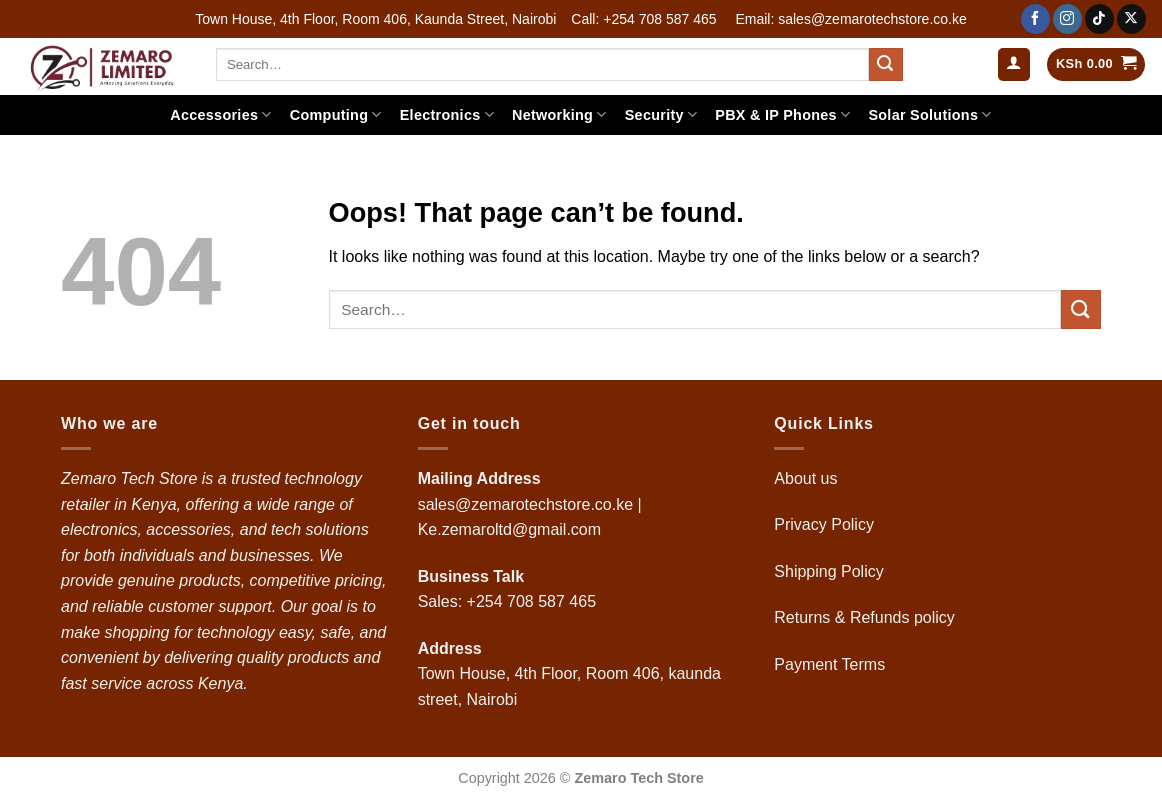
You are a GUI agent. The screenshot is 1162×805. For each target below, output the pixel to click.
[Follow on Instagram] (1067, 19)
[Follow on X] (1131, 19)
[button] (1014, 64)
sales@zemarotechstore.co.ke (525, 504)
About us (808, 478)
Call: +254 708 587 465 (643, 19)
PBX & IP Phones (782, 114)
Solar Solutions (929, 114)
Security (661, 114)
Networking (559, 114)
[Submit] (886, 65)
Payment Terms (831, 664)
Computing (336, 114)
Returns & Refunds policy (864, 617)
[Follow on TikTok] (1099, 19)
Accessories (220, 114)
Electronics (447, 114)
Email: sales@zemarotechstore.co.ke (850, 19)
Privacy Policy (824, 524)
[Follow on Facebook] (1035, 19)
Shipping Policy (831, 571)
